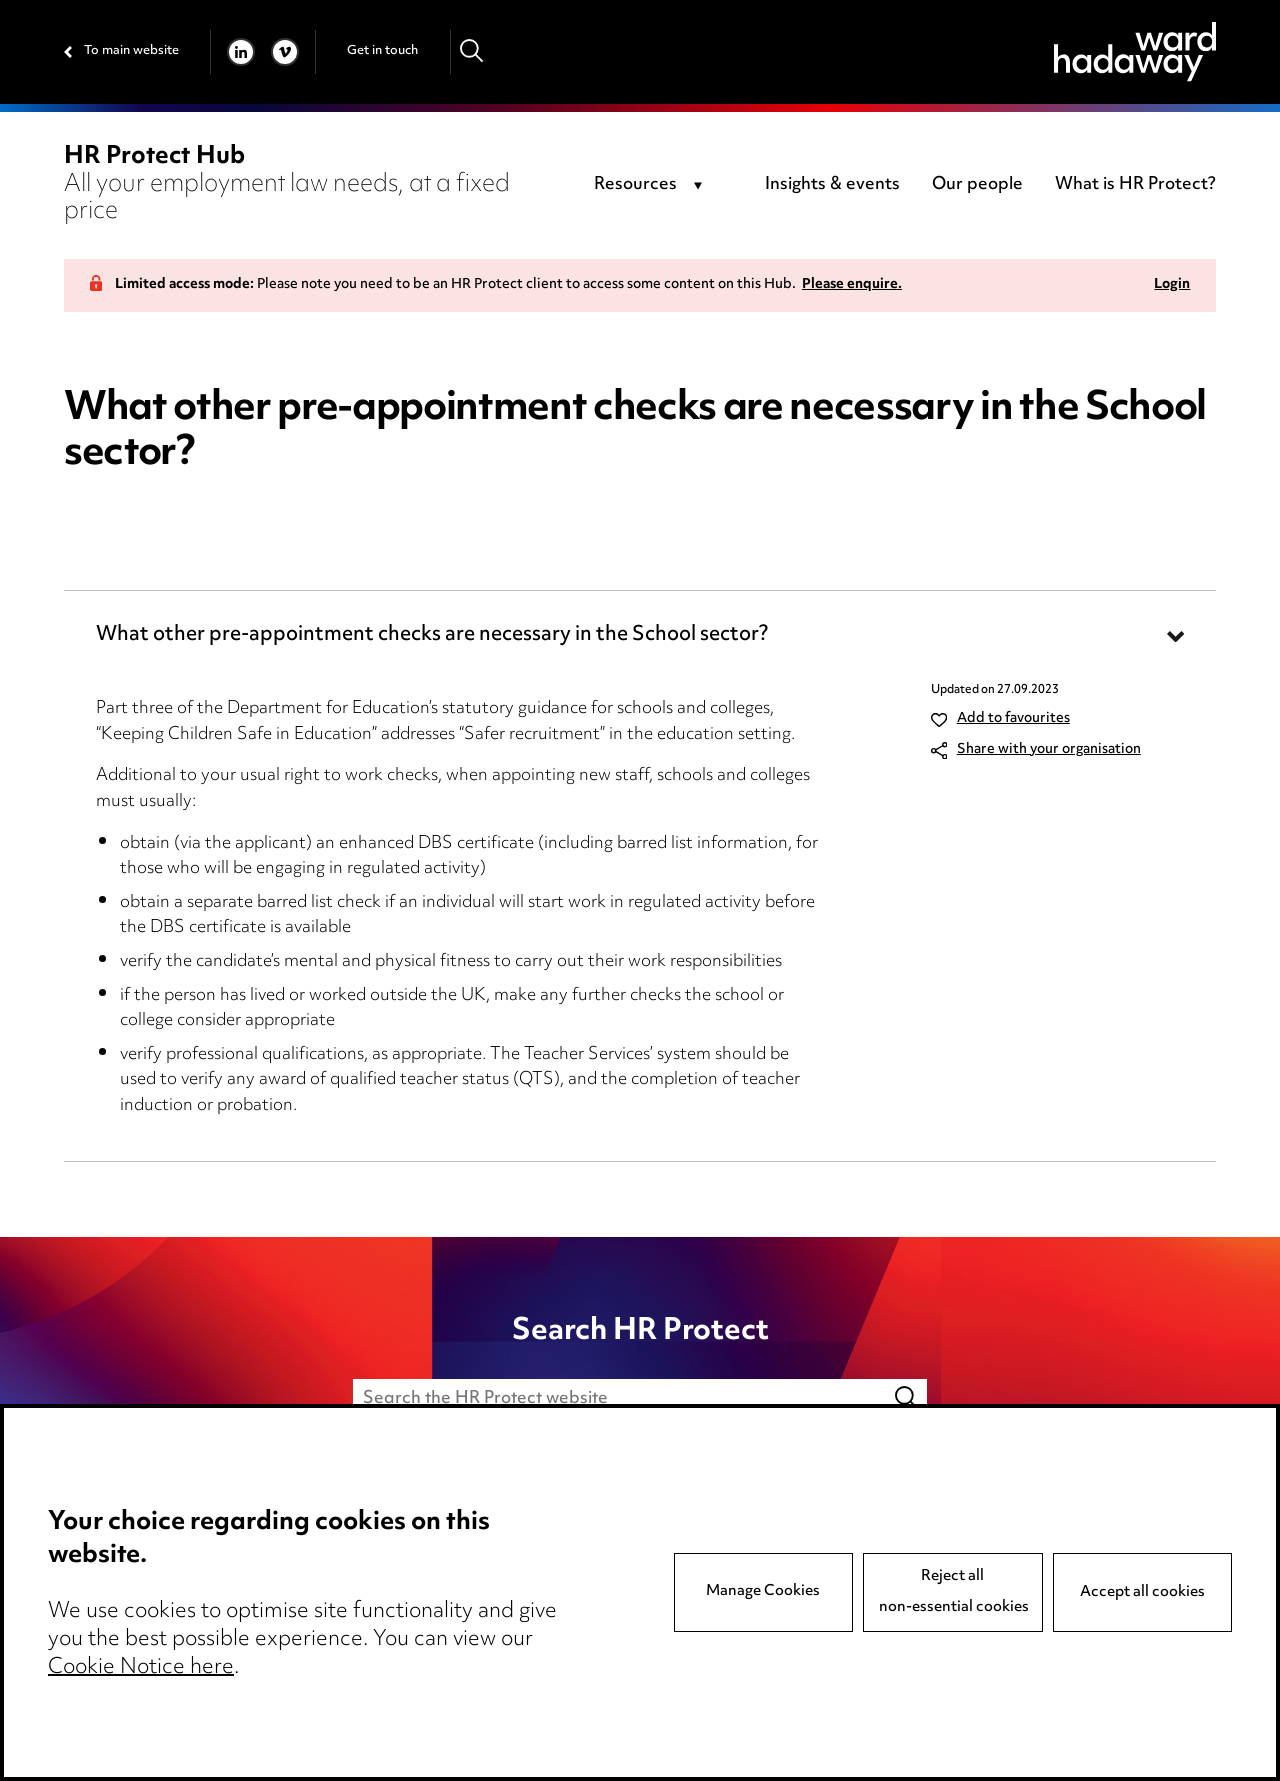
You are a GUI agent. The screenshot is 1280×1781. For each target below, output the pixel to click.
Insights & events (832, 185)
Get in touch (382, 51)
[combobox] (651, 186)
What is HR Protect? (1135, 185)
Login (1172, 285)
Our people (977, 185)
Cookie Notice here (141, 1668)
